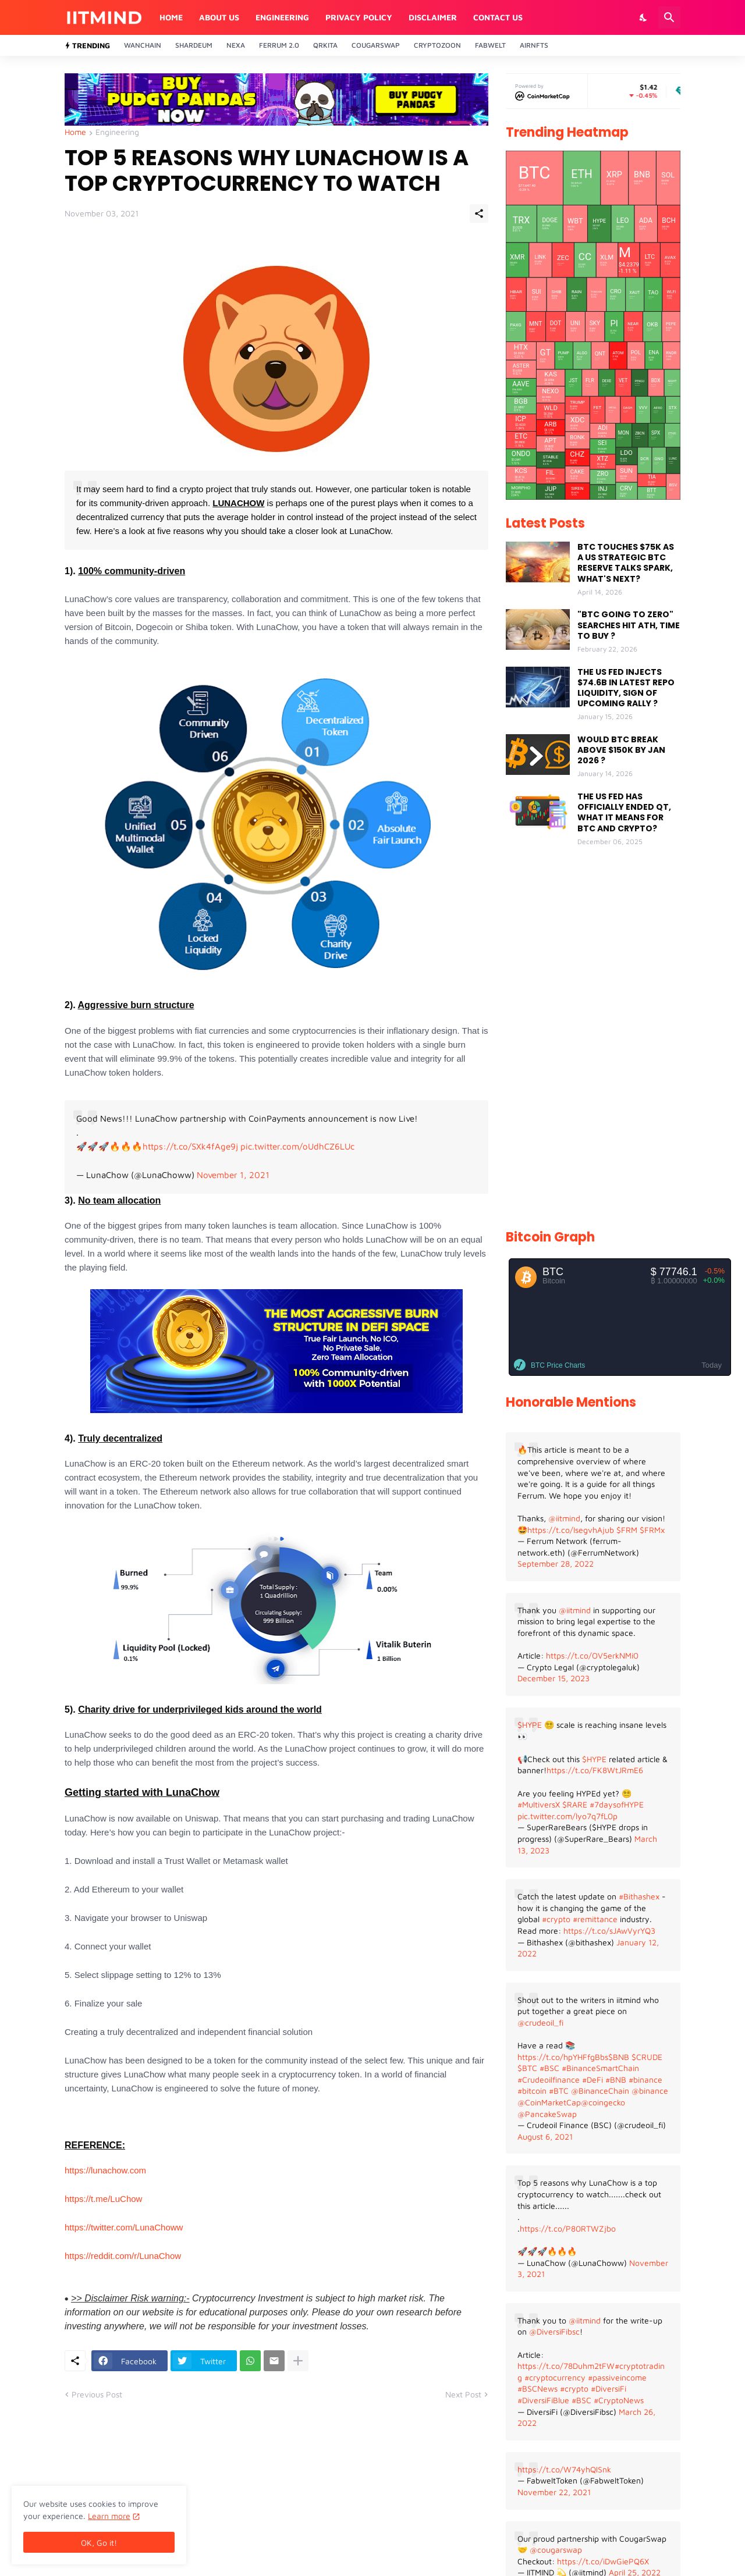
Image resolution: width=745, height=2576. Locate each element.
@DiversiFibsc (554, 2331)
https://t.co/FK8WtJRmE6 (595, 1770)
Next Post (463, 2394)
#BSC (549, 2068)
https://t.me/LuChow (103, 2199)
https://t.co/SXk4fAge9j (190, 1146)
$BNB (618, 2057)
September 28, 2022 (555, 1563)
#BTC (559, 2090)
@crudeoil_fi (540, 2022)
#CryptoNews (619, 2400)
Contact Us (498, 17)
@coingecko (603, 2102)
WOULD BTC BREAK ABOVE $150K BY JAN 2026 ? (621, 750)
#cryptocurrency (555, 2377)
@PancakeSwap (547, 2114)
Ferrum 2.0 (279, 45)
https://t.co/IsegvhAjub (570, 1530)
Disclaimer (433, 17)
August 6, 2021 (545, 2136)
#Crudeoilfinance (548, 2079)
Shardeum (193, 45)
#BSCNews (537, 2388)
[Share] (479, 213)
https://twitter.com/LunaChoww (124, 2227)
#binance (645, 2079)
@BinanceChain (600, 2090)
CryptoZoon (437, 45)
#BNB (615, 2079)
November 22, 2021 (554, 2492)
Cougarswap (376, 45)
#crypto (556, 1919)
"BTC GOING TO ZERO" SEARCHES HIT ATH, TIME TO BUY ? (628, 625)
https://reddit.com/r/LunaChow (123, 2256)
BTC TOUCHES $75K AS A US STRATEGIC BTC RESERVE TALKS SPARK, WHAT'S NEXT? (625, 563)
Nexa (235, 45)
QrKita (325, 45)
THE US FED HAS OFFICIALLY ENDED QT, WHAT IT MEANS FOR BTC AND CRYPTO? (624, 812)
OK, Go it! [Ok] (99, 2542)
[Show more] (298, 2360)
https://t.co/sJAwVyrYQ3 (609, 1930)
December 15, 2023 (553, 1678)
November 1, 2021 (233, 1175)
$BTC (527, 2068)
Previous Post (97, 2394)
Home (171, 17)
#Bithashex (639, 1896)
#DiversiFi (608, 2388)
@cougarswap (556, 2549)
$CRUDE (647, 2057)
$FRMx (652, 1530)
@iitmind (564, 1518)
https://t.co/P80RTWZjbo (568, 2228)
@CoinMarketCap (549, 2102)
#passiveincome (617, 2377)
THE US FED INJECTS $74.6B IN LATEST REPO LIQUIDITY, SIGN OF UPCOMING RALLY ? (626, 688)
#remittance (595, 1919)
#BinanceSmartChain (600, 2068)
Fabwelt (490, 45)
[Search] (669, 17)
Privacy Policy (358, 17)
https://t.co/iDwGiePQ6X (603, 2561)
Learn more (109, 2516)
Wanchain (142, 45)
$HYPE (529, 1725)
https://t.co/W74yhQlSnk (564, 2469)
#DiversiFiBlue (543, 2400)
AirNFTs (534, 45)
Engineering (282, 17)
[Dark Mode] (644, 17)
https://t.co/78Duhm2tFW (566, 2366)
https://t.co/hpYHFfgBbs (562, 2057)
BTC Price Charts (558, 1365)
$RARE (574, 1804)
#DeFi (592, 2079)
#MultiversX (538, 1804)
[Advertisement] (593, 1039)
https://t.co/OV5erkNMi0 (592, 1655)
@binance (650, 2090)
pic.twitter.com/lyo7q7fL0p (567, 1816)
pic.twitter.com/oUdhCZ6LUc (297, 1146)
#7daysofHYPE (617, 1804)
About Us (219, 17)
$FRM (626, 1530)
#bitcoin (532, 2090)
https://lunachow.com (105, 2170)
